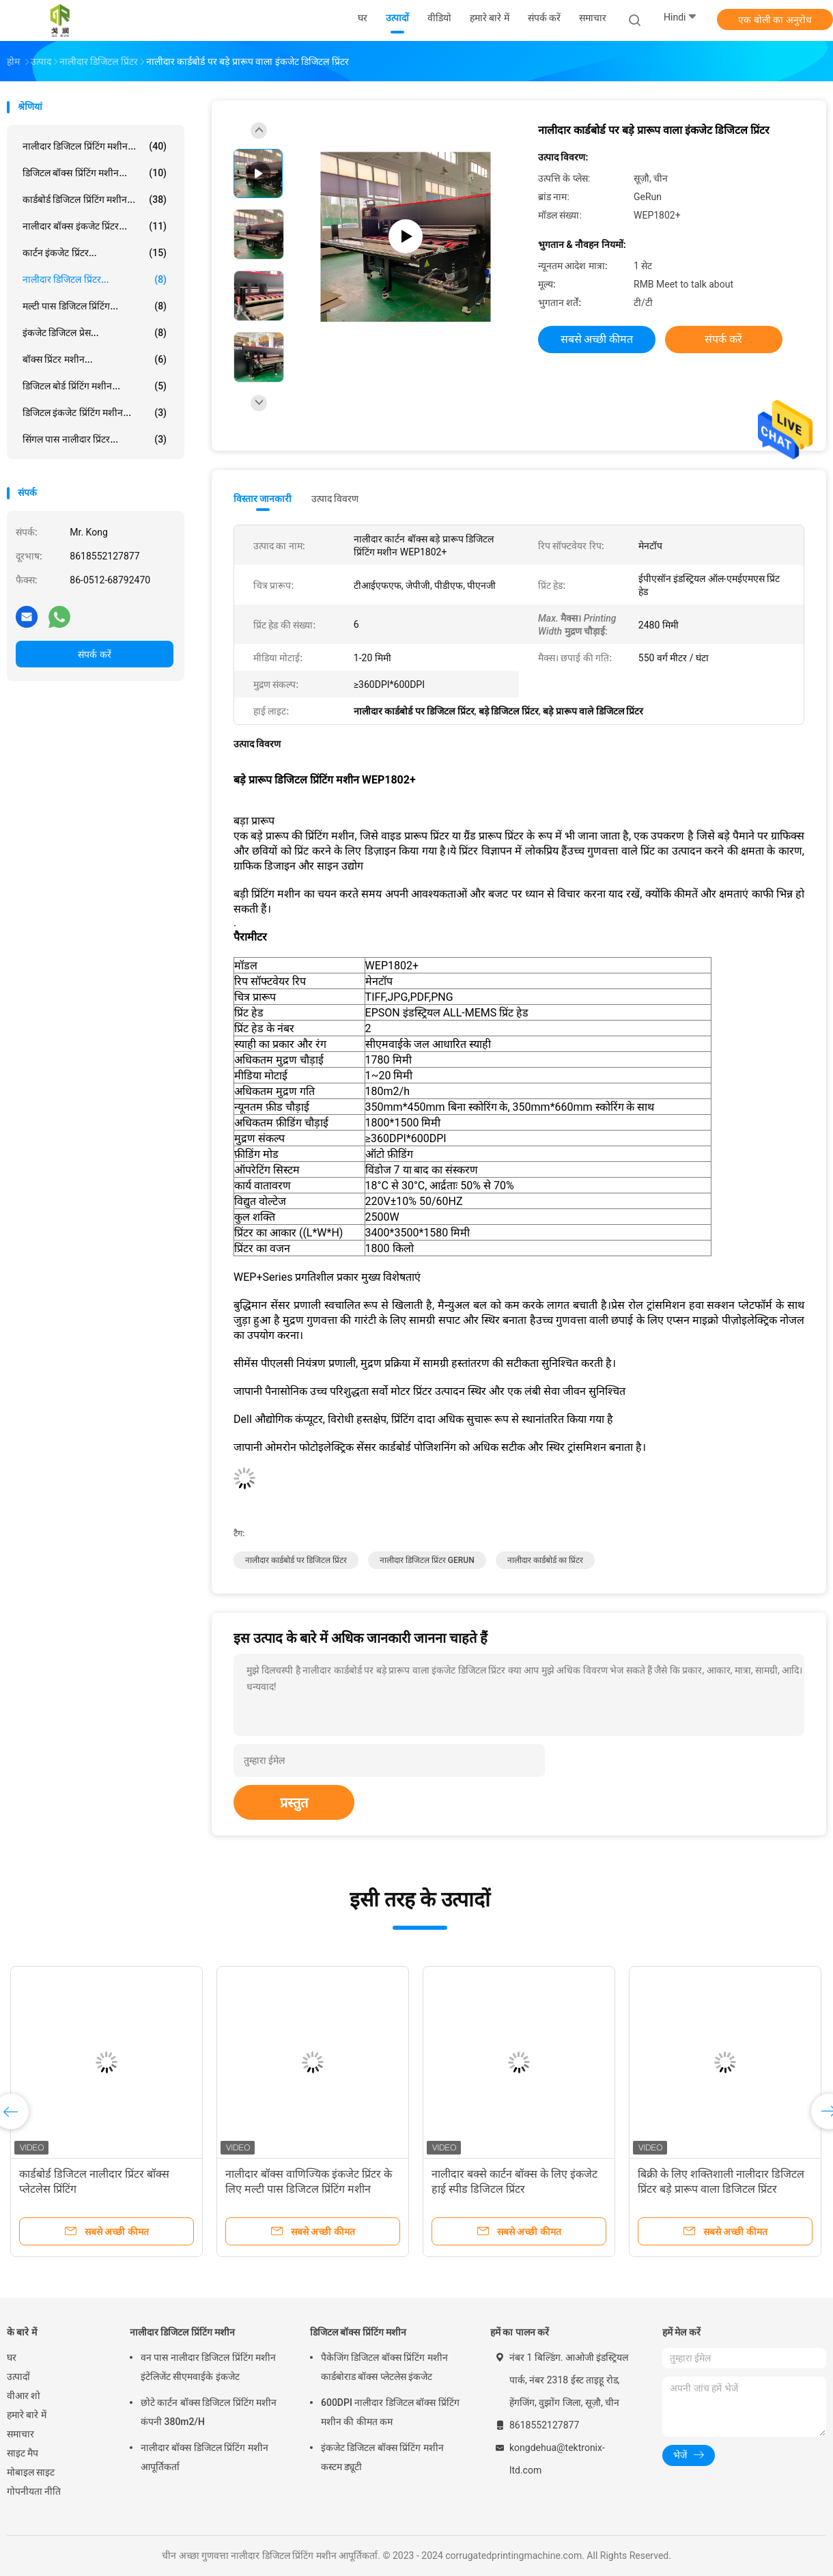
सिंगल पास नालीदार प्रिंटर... (95, 439)
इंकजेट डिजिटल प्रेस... (95, 333)
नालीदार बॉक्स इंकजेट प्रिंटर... (95, 226)
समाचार (20, 2433)
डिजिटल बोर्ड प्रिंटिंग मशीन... (95, 386)
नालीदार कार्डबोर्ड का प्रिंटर (545, 1560)
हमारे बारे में (26, 2414)
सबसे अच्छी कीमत (597, 339)
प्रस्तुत (294, 1803)
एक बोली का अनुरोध (774, 19)
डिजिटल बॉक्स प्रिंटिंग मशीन (358, 2332)
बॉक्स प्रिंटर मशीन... (95, 359)
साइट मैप (22, 2453)
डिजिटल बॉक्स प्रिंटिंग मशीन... (95, 173)
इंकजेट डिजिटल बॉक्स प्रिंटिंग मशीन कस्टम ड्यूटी (382, 2457)
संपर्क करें (94, 654)
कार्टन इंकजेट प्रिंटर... (95, 253)
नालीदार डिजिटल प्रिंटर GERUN (427, 1560)
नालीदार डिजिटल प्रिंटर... (95, 279)
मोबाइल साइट (31, 2472)
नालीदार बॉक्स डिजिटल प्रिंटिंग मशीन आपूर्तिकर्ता (204, 2457)
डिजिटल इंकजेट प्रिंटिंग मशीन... (95, 412)
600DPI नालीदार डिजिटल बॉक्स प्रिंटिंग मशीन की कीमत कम (390, 2412)
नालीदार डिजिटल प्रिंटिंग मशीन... (95, 146)
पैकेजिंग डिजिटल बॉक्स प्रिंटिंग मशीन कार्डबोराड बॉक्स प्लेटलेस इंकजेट (384, 2367)
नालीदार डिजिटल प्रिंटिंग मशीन (182, 2332)
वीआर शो (23, 2395)
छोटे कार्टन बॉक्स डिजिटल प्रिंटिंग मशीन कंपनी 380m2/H (209, 2412)
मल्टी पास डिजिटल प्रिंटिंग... (95, 306)
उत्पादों (18, 2376)
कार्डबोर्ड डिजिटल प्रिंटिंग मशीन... (95, 199)
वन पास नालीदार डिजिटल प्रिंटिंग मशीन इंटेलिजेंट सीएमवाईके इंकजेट (208, 2367)
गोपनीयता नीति (34, 2491)
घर (11, 2357)
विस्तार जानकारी (263, 498)
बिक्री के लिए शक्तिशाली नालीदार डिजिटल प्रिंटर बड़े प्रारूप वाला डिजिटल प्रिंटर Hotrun (721, 2189)
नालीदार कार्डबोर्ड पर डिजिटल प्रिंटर (296, 1560)
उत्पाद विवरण (334, 498)
